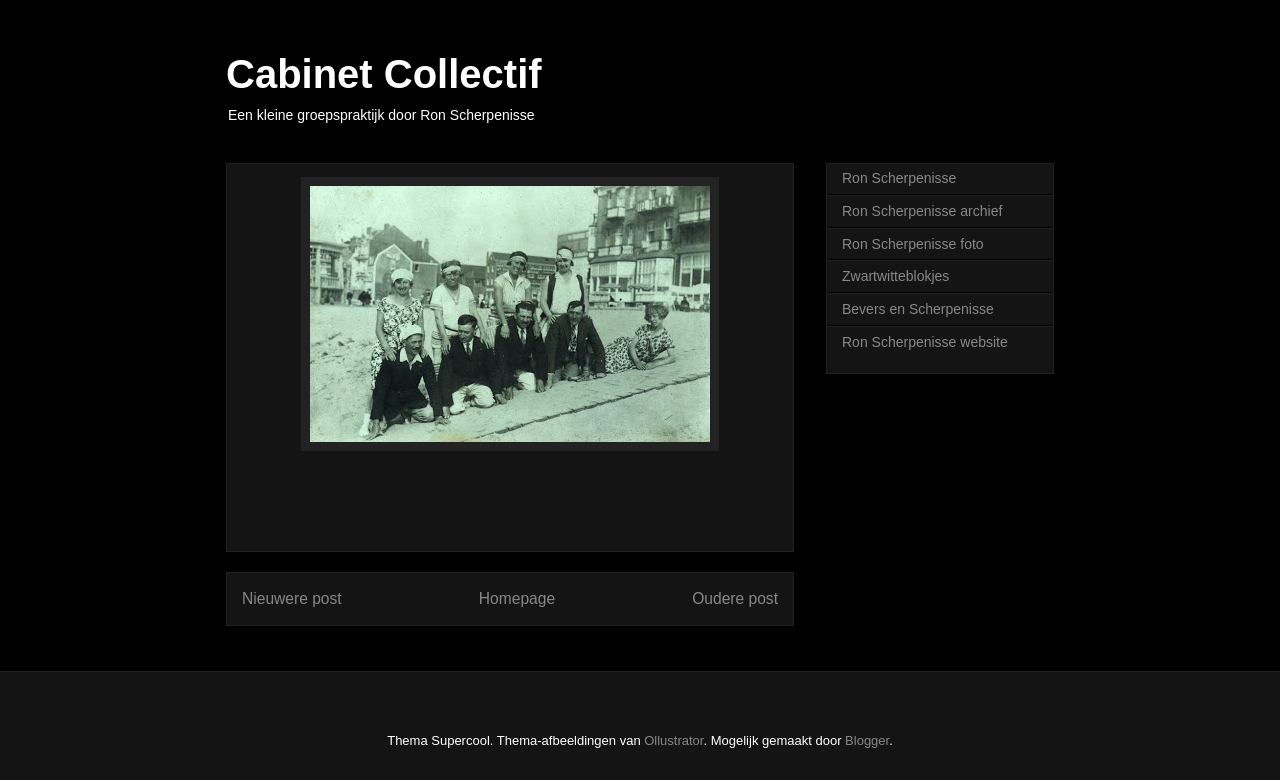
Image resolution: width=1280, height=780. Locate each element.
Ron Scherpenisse (899, 178)
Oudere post (735, 598)
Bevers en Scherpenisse (918, 309)
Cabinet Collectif (384, 74)
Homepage (517, 598)
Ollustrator (673, 740)
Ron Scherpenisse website (925, 342)
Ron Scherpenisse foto (913, 244)
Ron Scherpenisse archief (922, 211)
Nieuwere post (292, 598)
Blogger (867, 740)
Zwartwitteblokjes (895, 276)
